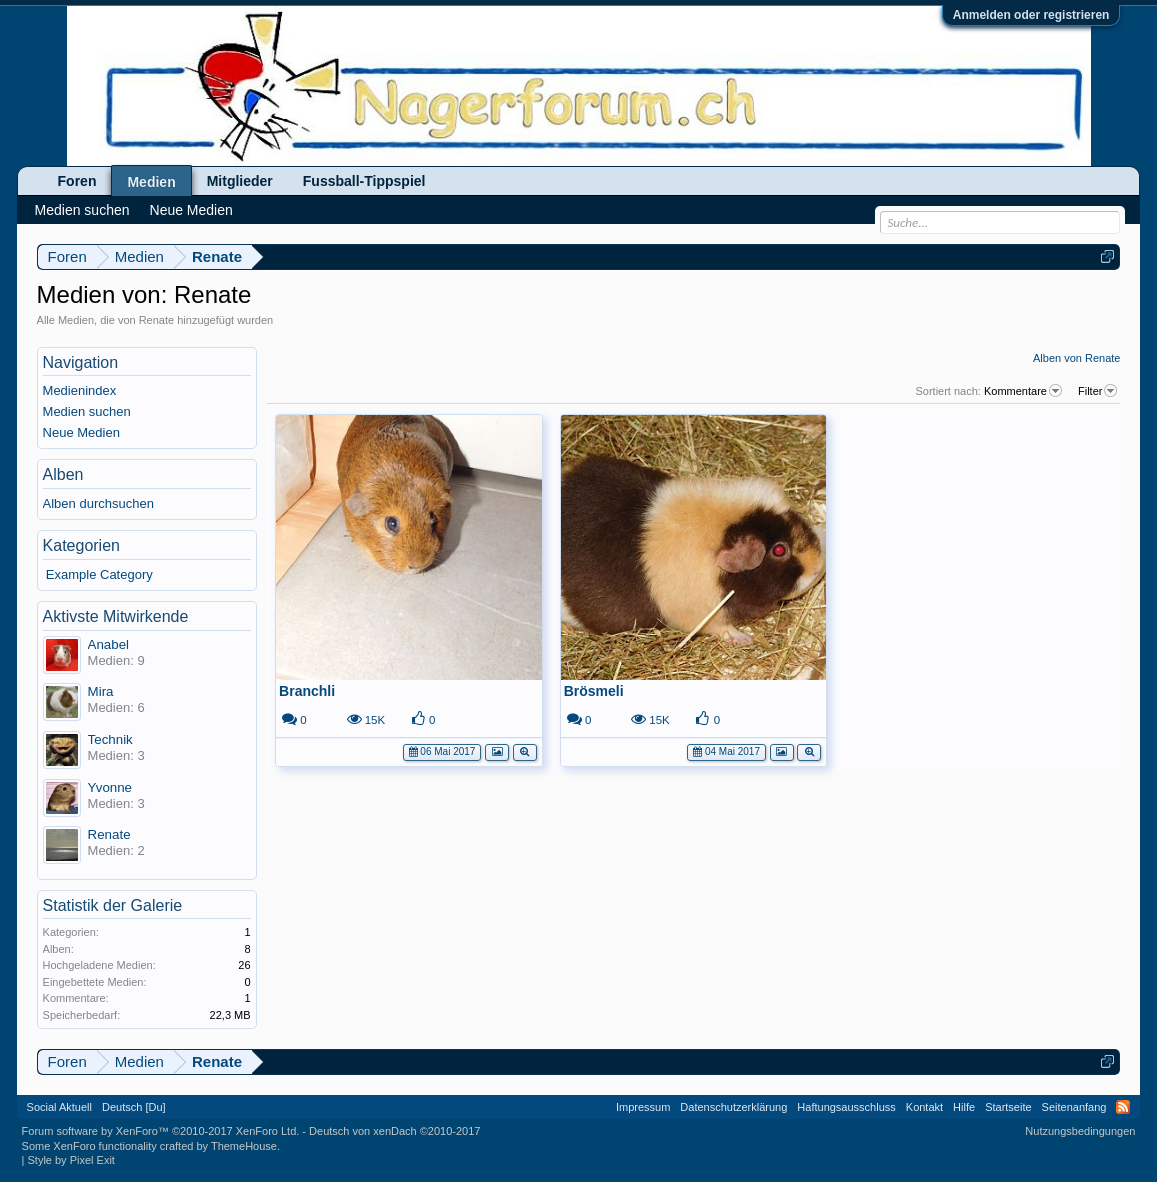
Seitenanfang (1074, 1107)
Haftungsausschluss (846, 1107)
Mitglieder (240, 181)
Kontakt (924, 1107)
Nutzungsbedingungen (1080, 1131)
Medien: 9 (116, 660)
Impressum (643, 1107)
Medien (151, 182)
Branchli (307, 691)
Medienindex (80, 390)
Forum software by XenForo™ (161, 1131)
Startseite (1008, 1107)
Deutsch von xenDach (394, 1131)
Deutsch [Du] (134, 1107)
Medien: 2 (116, 850)
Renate (109, 834)
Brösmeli (594, 691)
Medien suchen (87, 411)
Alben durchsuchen (98, 503)
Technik (110, 739)
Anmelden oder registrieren (1031, 15)
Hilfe (964, 1107)
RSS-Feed (1123, 1107)
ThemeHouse (244, 1146)
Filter (1099, 391)
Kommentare (1024, 391)
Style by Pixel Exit (70, 1160)
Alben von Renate (1076, 358)
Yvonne (110, 787)
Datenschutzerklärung (733, 1107)
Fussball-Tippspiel (364, 181)
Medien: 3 (116, 755)
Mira (101, 691)
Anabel (109, 644)
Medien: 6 (116, 707)
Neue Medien (81, 432)
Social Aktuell (59, 1107)
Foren (77, 181)
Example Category (99, 574)
